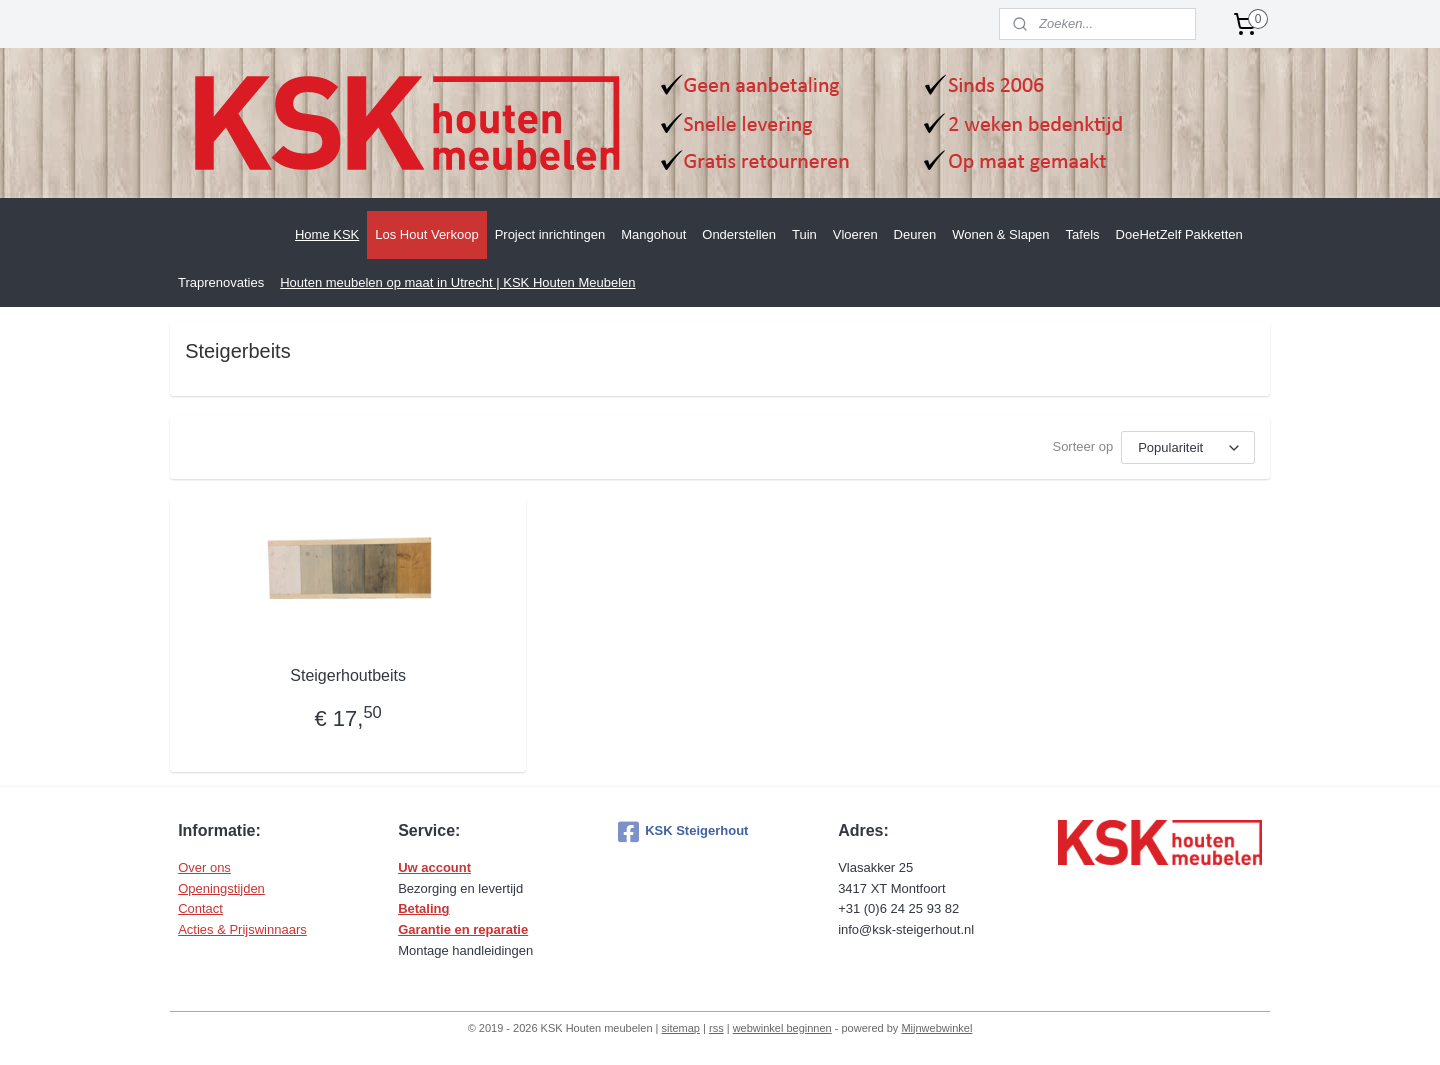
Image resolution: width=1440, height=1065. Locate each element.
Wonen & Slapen (1000, 234)
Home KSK (327, 234)
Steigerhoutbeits (348, 675)
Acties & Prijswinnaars (242, 929)
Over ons (204, 867)
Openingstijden (221, 888)
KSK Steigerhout (683, 832)
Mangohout (653, 234)
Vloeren (855, 234)
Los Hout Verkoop (426, 234)
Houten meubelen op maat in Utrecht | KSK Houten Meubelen (457, 282)
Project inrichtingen (550, 234)
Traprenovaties (221, 282)
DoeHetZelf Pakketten (1179, 234)
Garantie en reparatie (463, 929)
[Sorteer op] (1188, 447)
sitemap (680, 1028)
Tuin (804, 234)
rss (716, 1028)
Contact (200, 908)
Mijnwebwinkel (936, 1028)
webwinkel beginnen (782, 1028)
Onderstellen (739, 234)
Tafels (1083, 234)
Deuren (915, 234)
